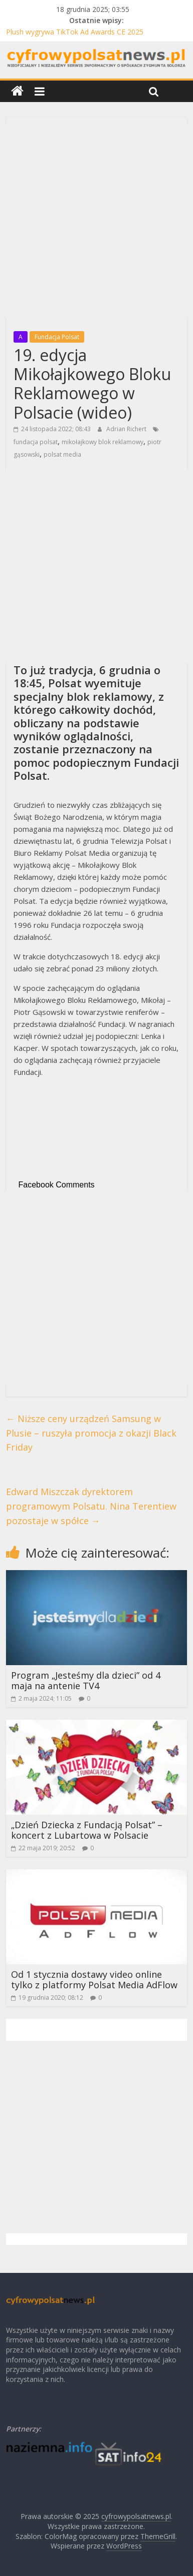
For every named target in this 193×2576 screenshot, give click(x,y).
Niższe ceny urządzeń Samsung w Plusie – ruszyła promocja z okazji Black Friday (91, 1433)
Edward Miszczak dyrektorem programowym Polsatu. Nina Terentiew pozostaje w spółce (91, 1506)
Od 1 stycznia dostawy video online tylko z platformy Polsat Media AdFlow (94, 1979)
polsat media (62, 454)
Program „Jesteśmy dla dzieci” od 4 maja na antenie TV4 (85, 1680)
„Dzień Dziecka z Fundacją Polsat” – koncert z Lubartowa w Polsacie (86, 1830)
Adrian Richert (127, 429)
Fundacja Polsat (57, 337)
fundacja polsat (36, 442)
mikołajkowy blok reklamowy (102, 442)
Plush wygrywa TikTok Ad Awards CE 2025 (74, 32)
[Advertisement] (96, 221)
